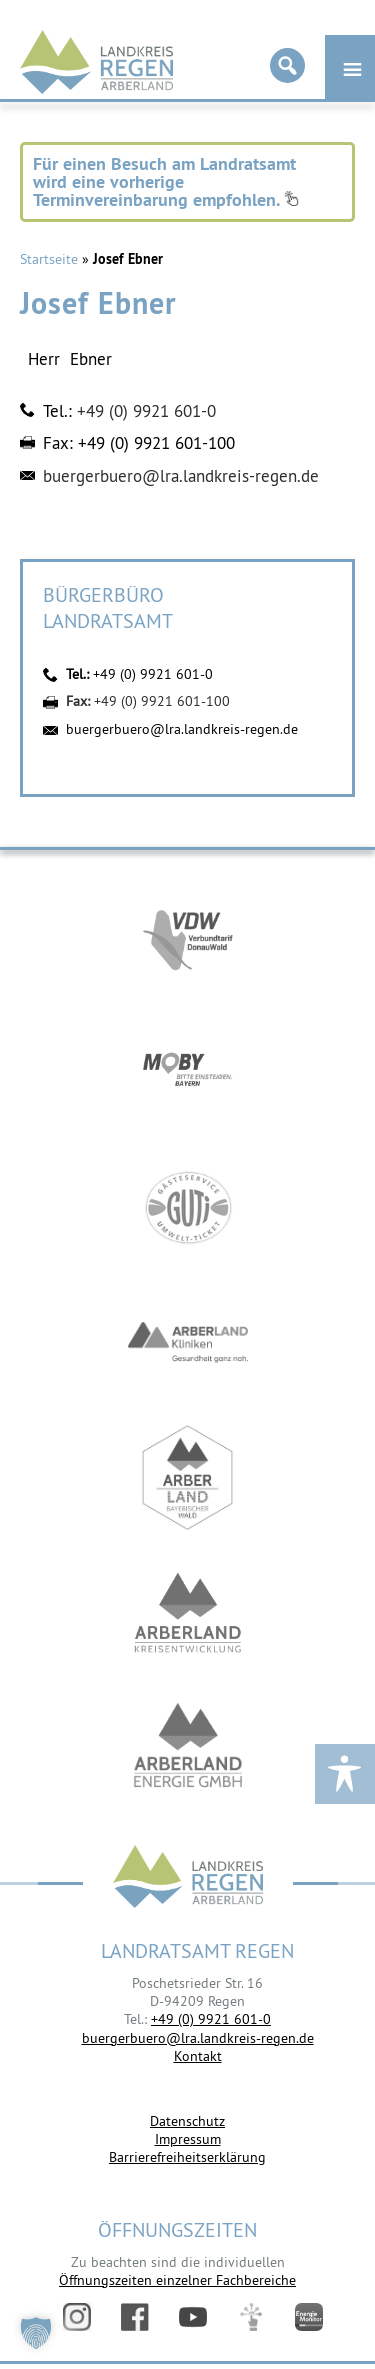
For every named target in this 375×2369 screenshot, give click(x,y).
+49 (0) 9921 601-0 (146, 411)
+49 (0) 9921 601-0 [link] (211, 2019)
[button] (36, 2333)
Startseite (49, 259)
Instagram (77, 2317)
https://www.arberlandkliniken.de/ (188, 1342)
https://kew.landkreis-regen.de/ (188, 1612)
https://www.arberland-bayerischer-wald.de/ (188, 1477)
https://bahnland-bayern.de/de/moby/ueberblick (188, 1072)
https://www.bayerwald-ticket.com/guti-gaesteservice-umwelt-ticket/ (188, 1207)
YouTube (193, 2317)
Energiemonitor (309, 2317)
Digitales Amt (251, 2317)
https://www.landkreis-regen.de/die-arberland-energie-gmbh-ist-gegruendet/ (188, 1747)
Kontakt (198, 2056)
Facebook (135, 2317)
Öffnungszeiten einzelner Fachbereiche (177, 2280)
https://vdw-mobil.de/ (188, 937)
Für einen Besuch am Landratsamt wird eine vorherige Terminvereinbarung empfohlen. (166, 181)
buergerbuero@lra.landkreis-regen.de (181, 476)
